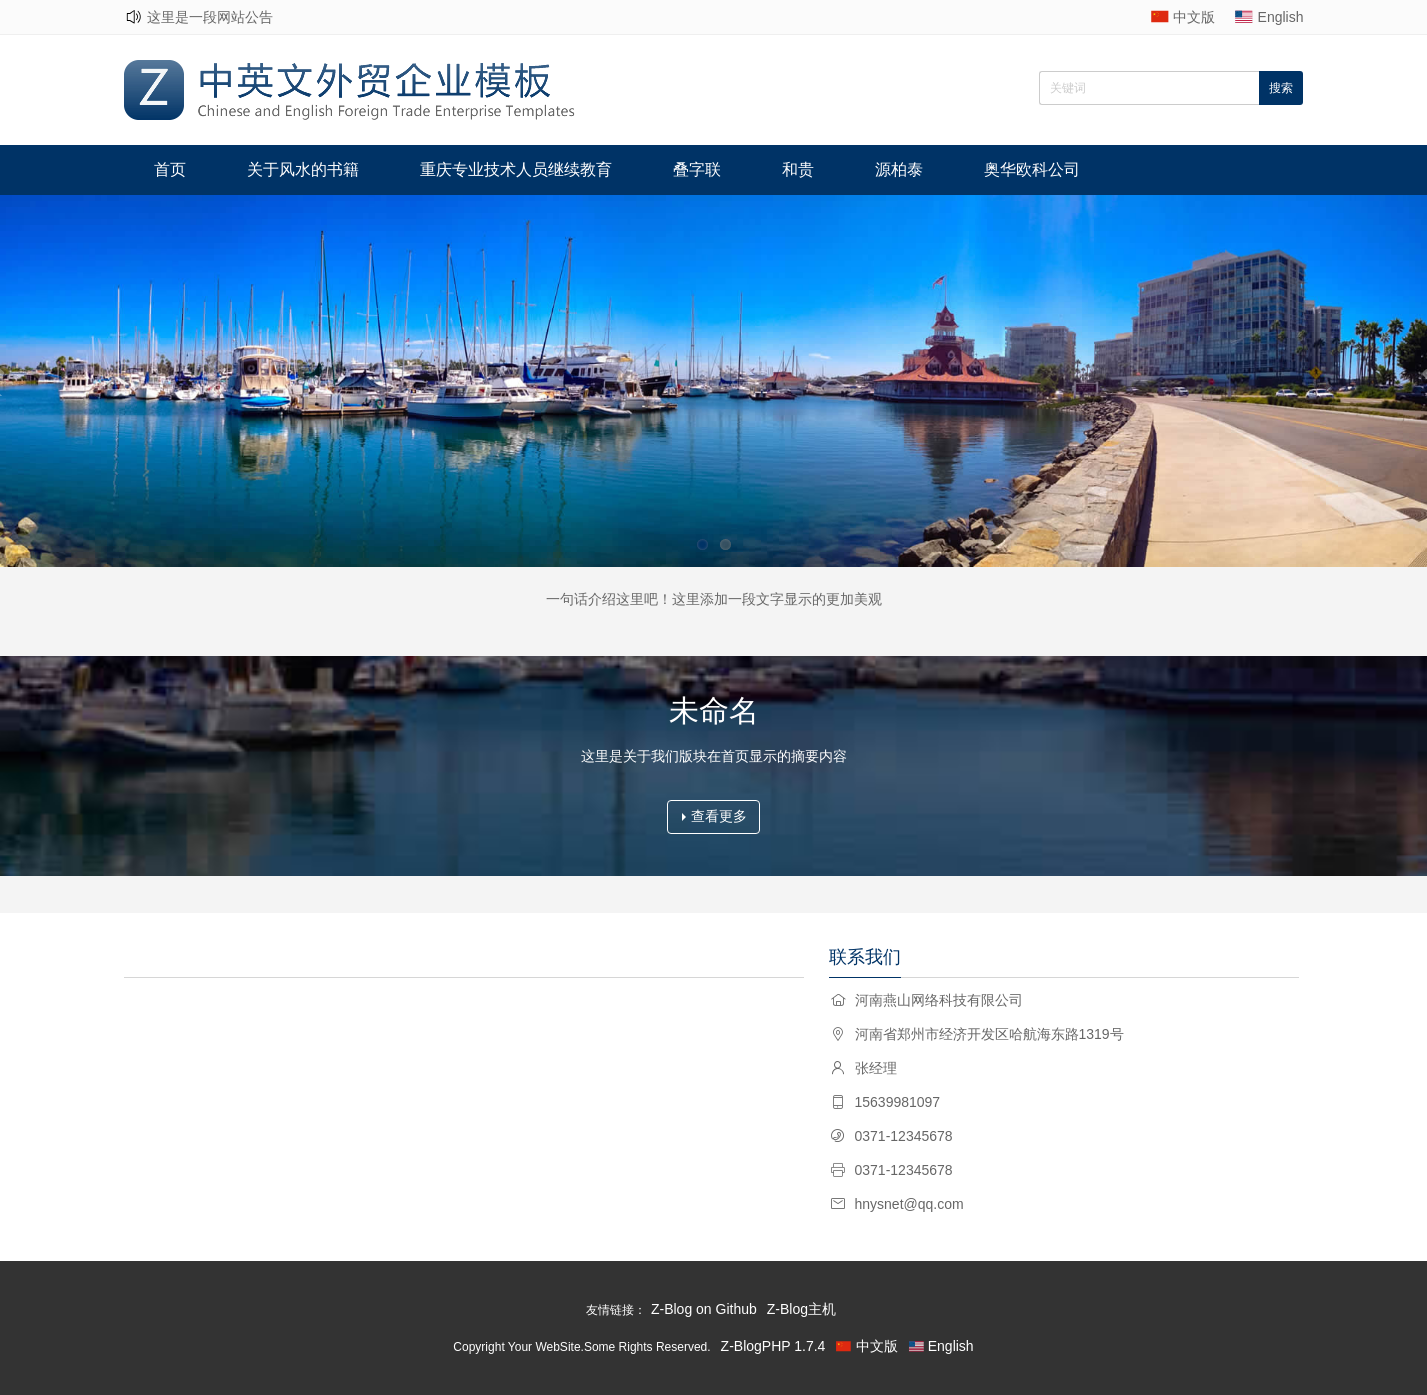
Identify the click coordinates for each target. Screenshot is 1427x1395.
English (1281, 17)
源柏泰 (899, 169)
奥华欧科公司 (1032, 169)
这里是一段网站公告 (210, 17)
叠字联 (697, 169)
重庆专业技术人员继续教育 (516, 169)
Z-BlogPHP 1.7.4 (773, 1346)
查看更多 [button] (714, 816)
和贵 (798, 169)
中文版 (1194, 17)
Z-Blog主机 (801, 1309)
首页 (170, 169)
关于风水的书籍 (303, 169)
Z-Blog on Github (704, 1309)
